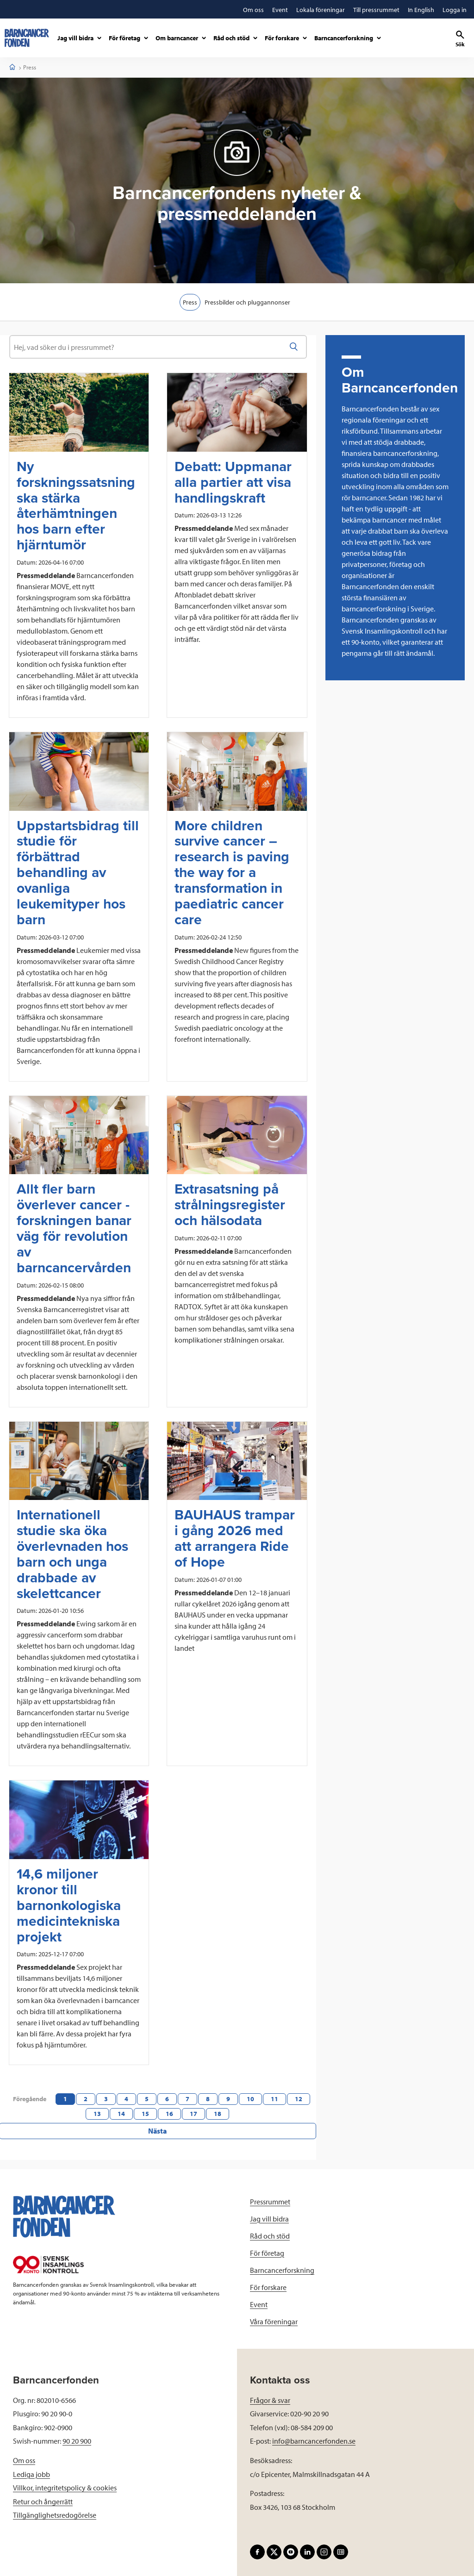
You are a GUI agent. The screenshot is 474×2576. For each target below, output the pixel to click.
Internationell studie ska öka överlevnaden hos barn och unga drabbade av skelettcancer (72, 1554)
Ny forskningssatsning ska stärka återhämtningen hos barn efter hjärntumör (76, 506)
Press (189, 302)
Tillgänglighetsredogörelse (54, 2511)
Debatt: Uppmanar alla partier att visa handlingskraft (233, 482)
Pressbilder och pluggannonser (249, 302)
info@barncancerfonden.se (314, 2437)
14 (121, 2113)
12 (298, 2099)
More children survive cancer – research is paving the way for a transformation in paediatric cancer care (232, 873)
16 (169, 2113)
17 (193, 2113)
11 (274, 2099)
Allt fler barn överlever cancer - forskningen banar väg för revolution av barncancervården (74, 1229)
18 (217, 2113)
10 (250, 2099)
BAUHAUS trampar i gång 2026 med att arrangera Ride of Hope (235, 1538)
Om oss (24, 2456)
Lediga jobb (31, 2470)
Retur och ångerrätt (43, 2497)
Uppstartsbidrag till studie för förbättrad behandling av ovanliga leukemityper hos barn (78, 873)
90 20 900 (76, 2437)
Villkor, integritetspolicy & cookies (65, 2484)
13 (97, 2113)
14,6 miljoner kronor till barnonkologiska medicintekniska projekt (69, 1906)
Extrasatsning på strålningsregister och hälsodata (230, 1205)
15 (145, 2113)
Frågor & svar (270, 2396)
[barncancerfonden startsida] (27, 38)
